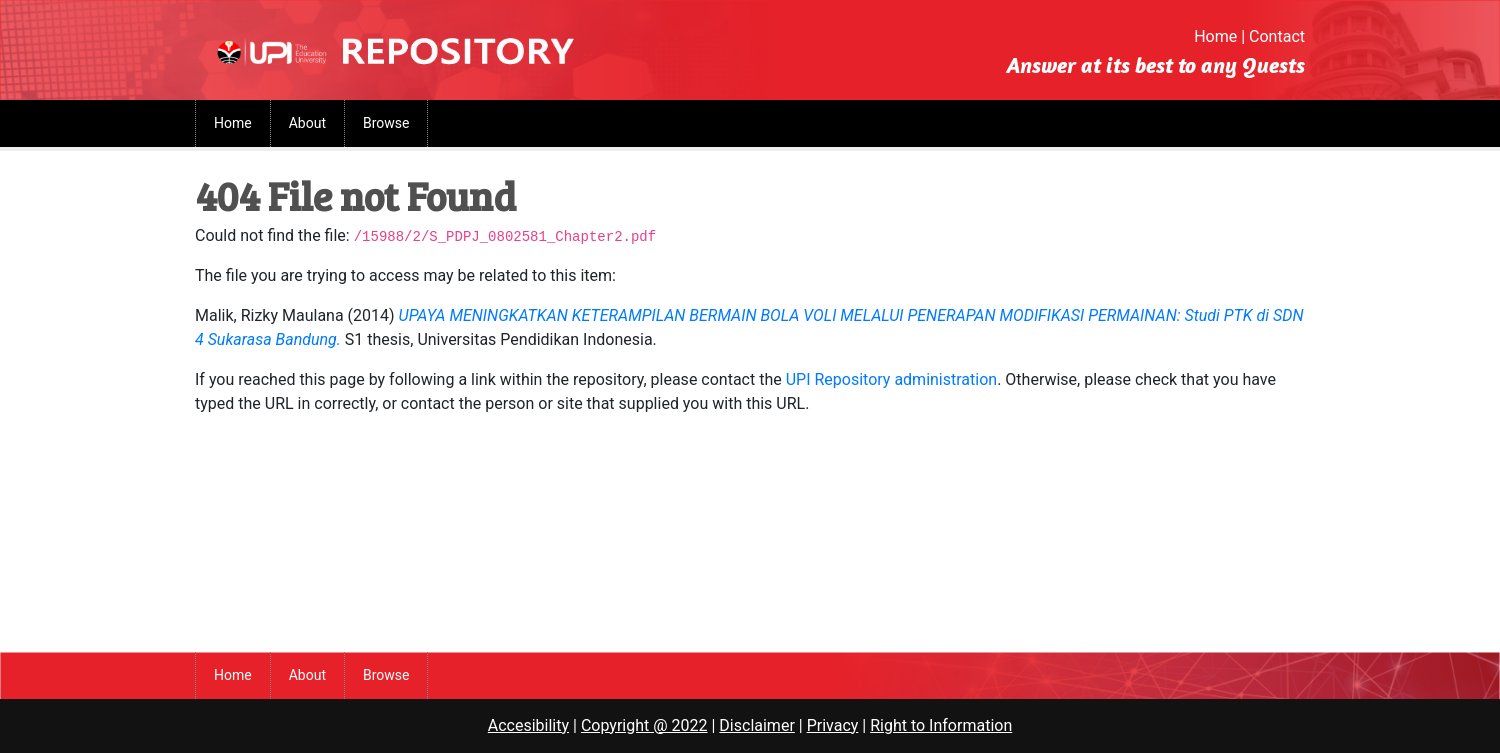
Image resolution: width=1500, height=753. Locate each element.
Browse (386, 123)
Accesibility (528, 725)
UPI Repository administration (891, 379)
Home (1215, 36)
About (307, 123)
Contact (1277, 36)
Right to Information (941, 725)
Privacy (833, 725)
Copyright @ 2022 (644, 725)
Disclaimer (756, 725)
